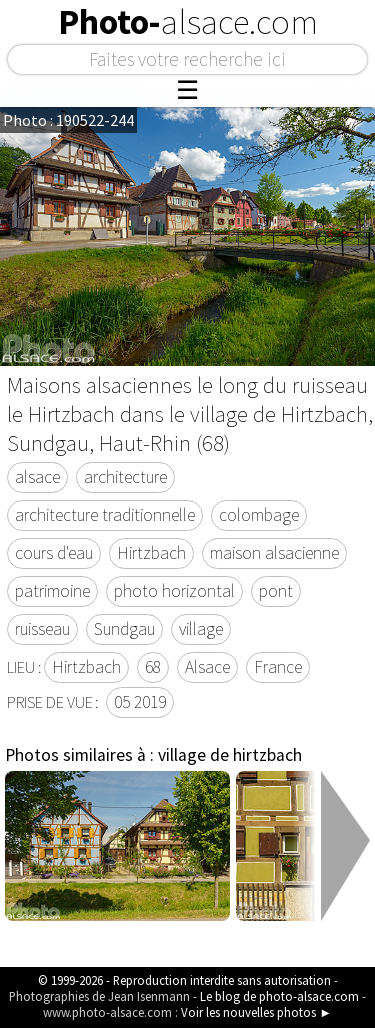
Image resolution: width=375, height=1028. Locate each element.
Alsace (207, 667)
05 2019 (140, 702)
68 (153, 667)
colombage (259, 515)
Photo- (188, 22)
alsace (37, 477)
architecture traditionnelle (105, 515)
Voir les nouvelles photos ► (256, 1012)
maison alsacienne (274, 553)
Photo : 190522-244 (68, 120)
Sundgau (124, 629)
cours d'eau (54, 553)
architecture (125, 477)
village (201, 629)
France (278, 667)
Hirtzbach (151, 553)
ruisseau (42, 629)
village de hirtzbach (230, 755)
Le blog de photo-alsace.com (279, 996)
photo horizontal (174, 591)
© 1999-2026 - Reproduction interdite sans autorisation (184, 980)
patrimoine (52, 591)
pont (276, 591)
